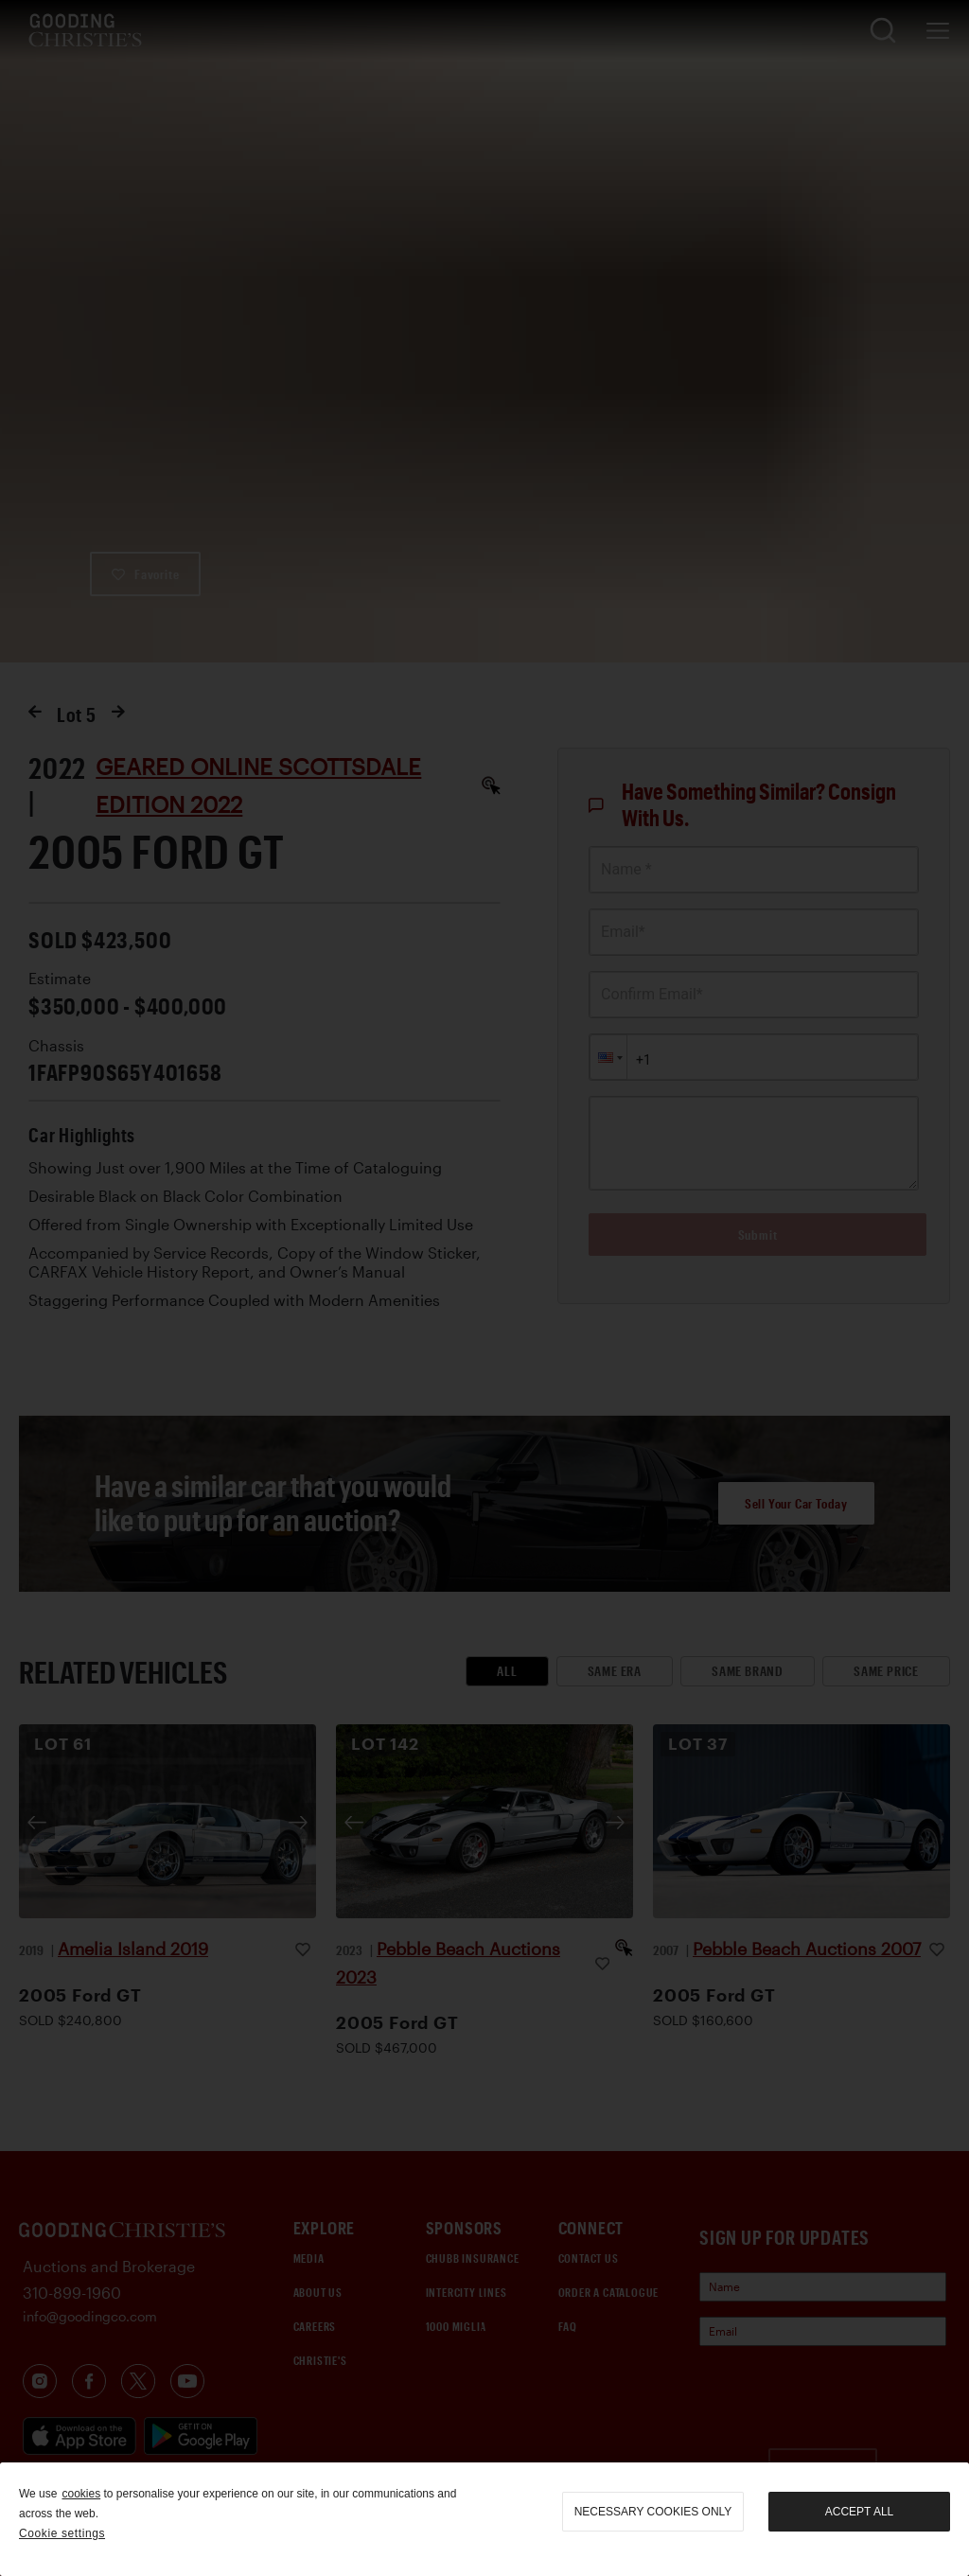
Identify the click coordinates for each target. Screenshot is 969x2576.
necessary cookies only (653, 2511)
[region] (484, 2519)
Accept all (859, 2511)
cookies (81, 2493)
